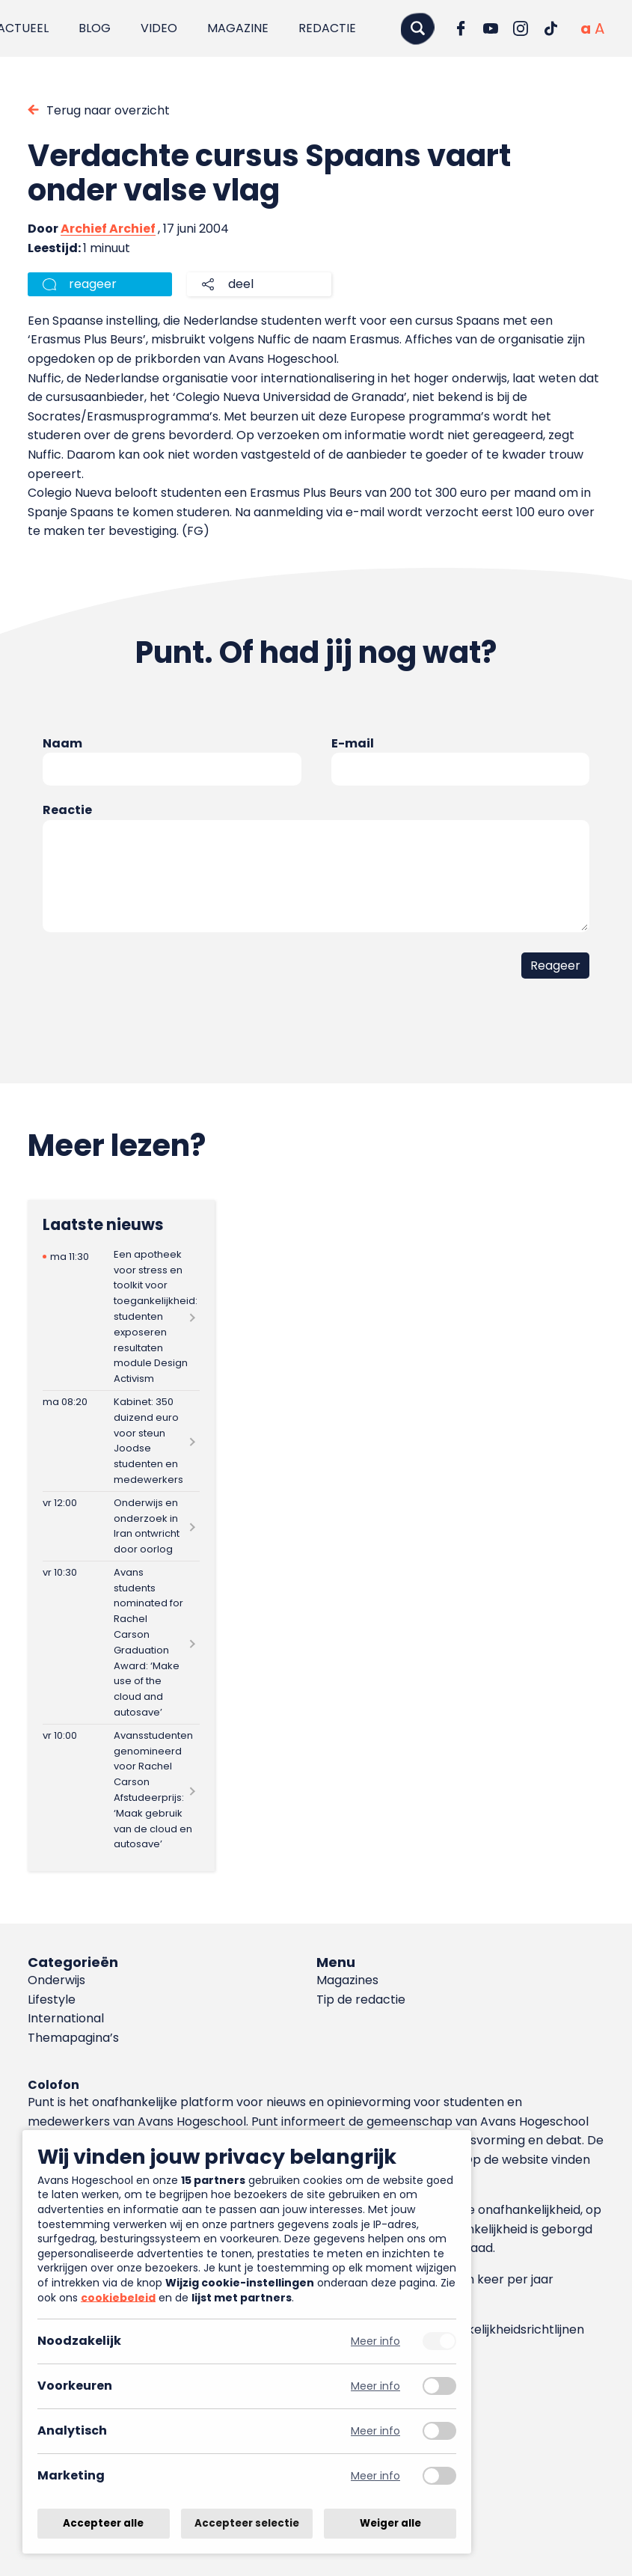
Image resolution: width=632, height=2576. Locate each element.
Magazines (347, 1980)
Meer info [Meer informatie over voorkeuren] (375, 2386)
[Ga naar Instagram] (521, 28)
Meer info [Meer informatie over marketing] (375, 2476)
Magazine (238, 28)
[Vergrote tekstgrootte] (599, 28)
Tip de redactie (360, 1999)
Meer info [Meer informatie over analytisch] (375, 2431)
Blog (95, 28)
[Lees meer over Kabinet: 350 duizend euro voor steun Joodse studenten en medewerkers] (121, 1441)
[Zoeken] (417, 28)
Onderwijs (56, 1980)
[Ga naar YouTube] (491, 28)
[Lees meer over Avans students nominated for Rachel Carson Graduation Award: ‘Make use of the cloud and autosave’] (121, 1642)
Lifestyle (52, 1999)
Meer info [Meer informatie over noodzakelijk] (375, 2341)
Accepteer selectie (246, 2523)
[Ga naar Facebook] (461, 28)
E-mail (352, 743)
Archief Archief (108, 228)
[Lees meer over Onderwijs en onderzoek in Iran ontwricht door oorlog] (121, 1526)
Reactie (67, 810)
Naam (62, 743)
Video (159, 28)
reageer (93, 284)
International (66, 2018)
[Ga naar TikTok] (550, 28)
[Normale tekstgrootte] (585, 28)
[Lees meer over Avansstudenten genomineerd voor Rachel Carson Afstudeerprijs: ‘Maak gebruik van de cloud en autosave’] (121, 1790)
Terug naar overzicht (108, 110)
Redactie (327, 28)
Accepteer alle (103, 2523)
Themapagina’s (73, 2037)
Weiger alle (390, 2523)
